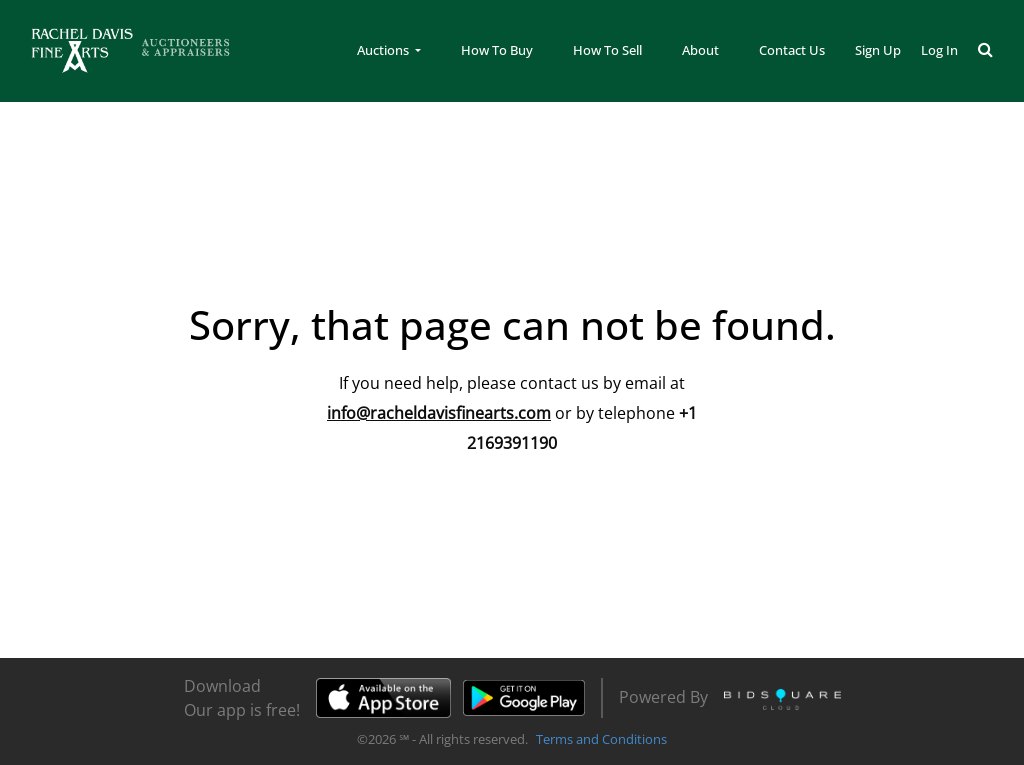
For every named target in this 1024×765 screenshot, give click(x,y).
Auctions (384, 50)
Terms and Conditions (601, 739)
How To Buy (497, 50)
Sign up (878, 50)
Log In (939, 50)
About (700, 50)
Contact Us (792, 50)
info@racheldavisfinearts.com (439, 413)
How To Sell (607, 50)
